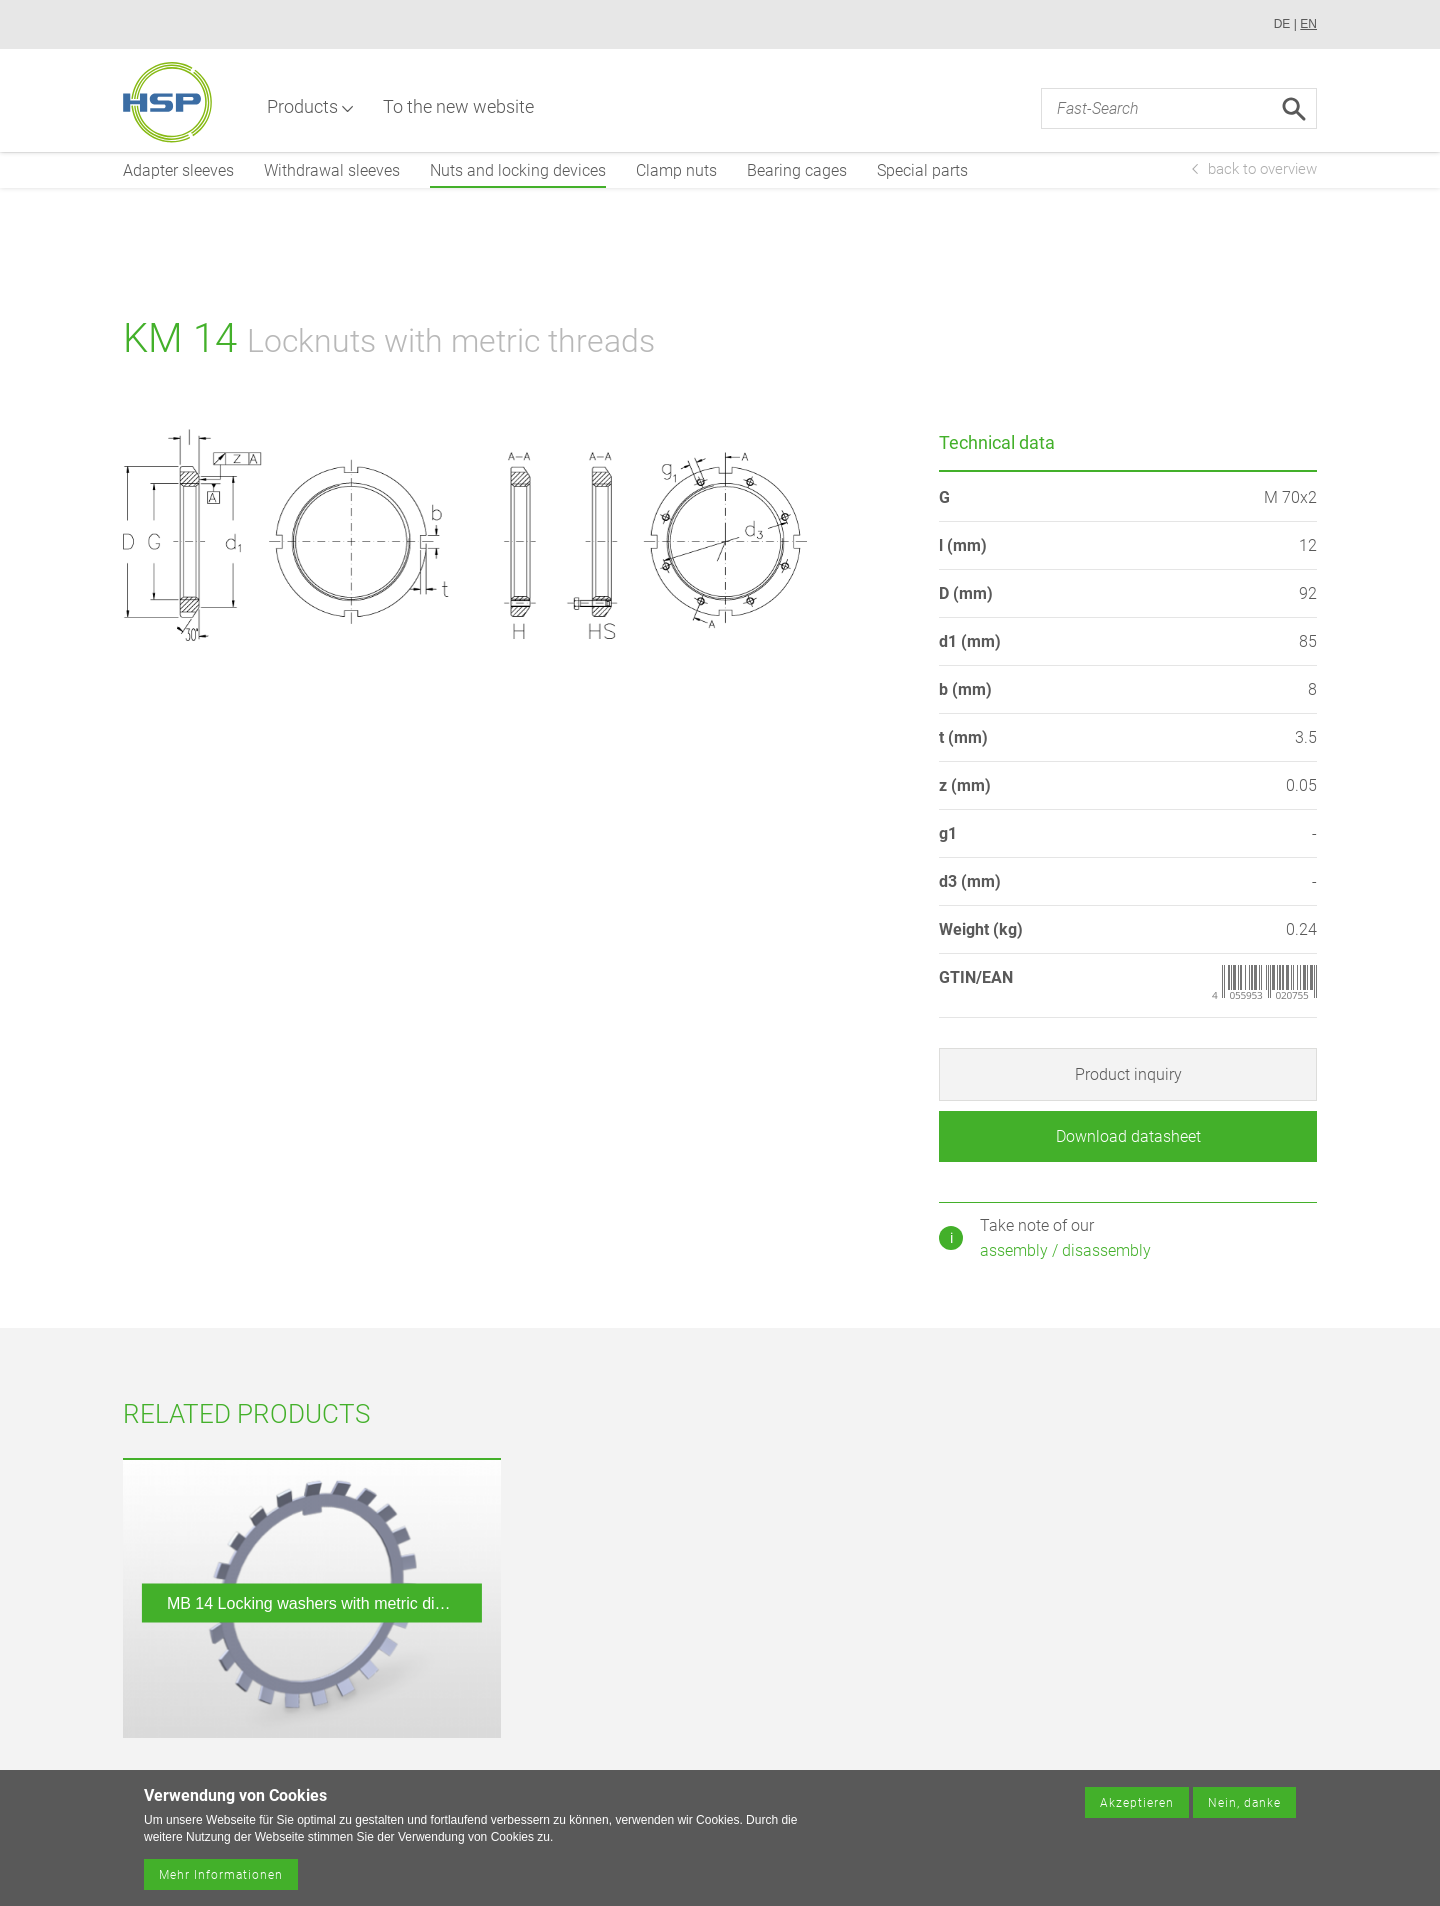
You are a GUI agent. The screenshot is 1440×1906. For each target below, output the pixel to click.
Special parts (922, 170)
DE (1282, 24)
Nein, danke (1244, 1808)
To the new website (460, 107)
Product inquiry (1128, 1074)
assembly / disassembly (1065, 1250)
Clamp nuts (676, 170)
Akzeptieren (1137, 1808)
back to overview (1262, 169)
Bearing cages (797, 170)
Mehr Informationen (221, 1880)
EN (1308, 24)
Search (1294, 110)
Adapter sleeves (178, 170)
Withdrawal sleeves (332, 170)
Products (304, 107)
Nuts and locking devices (518, 170)
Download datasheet (1128, 1136)
